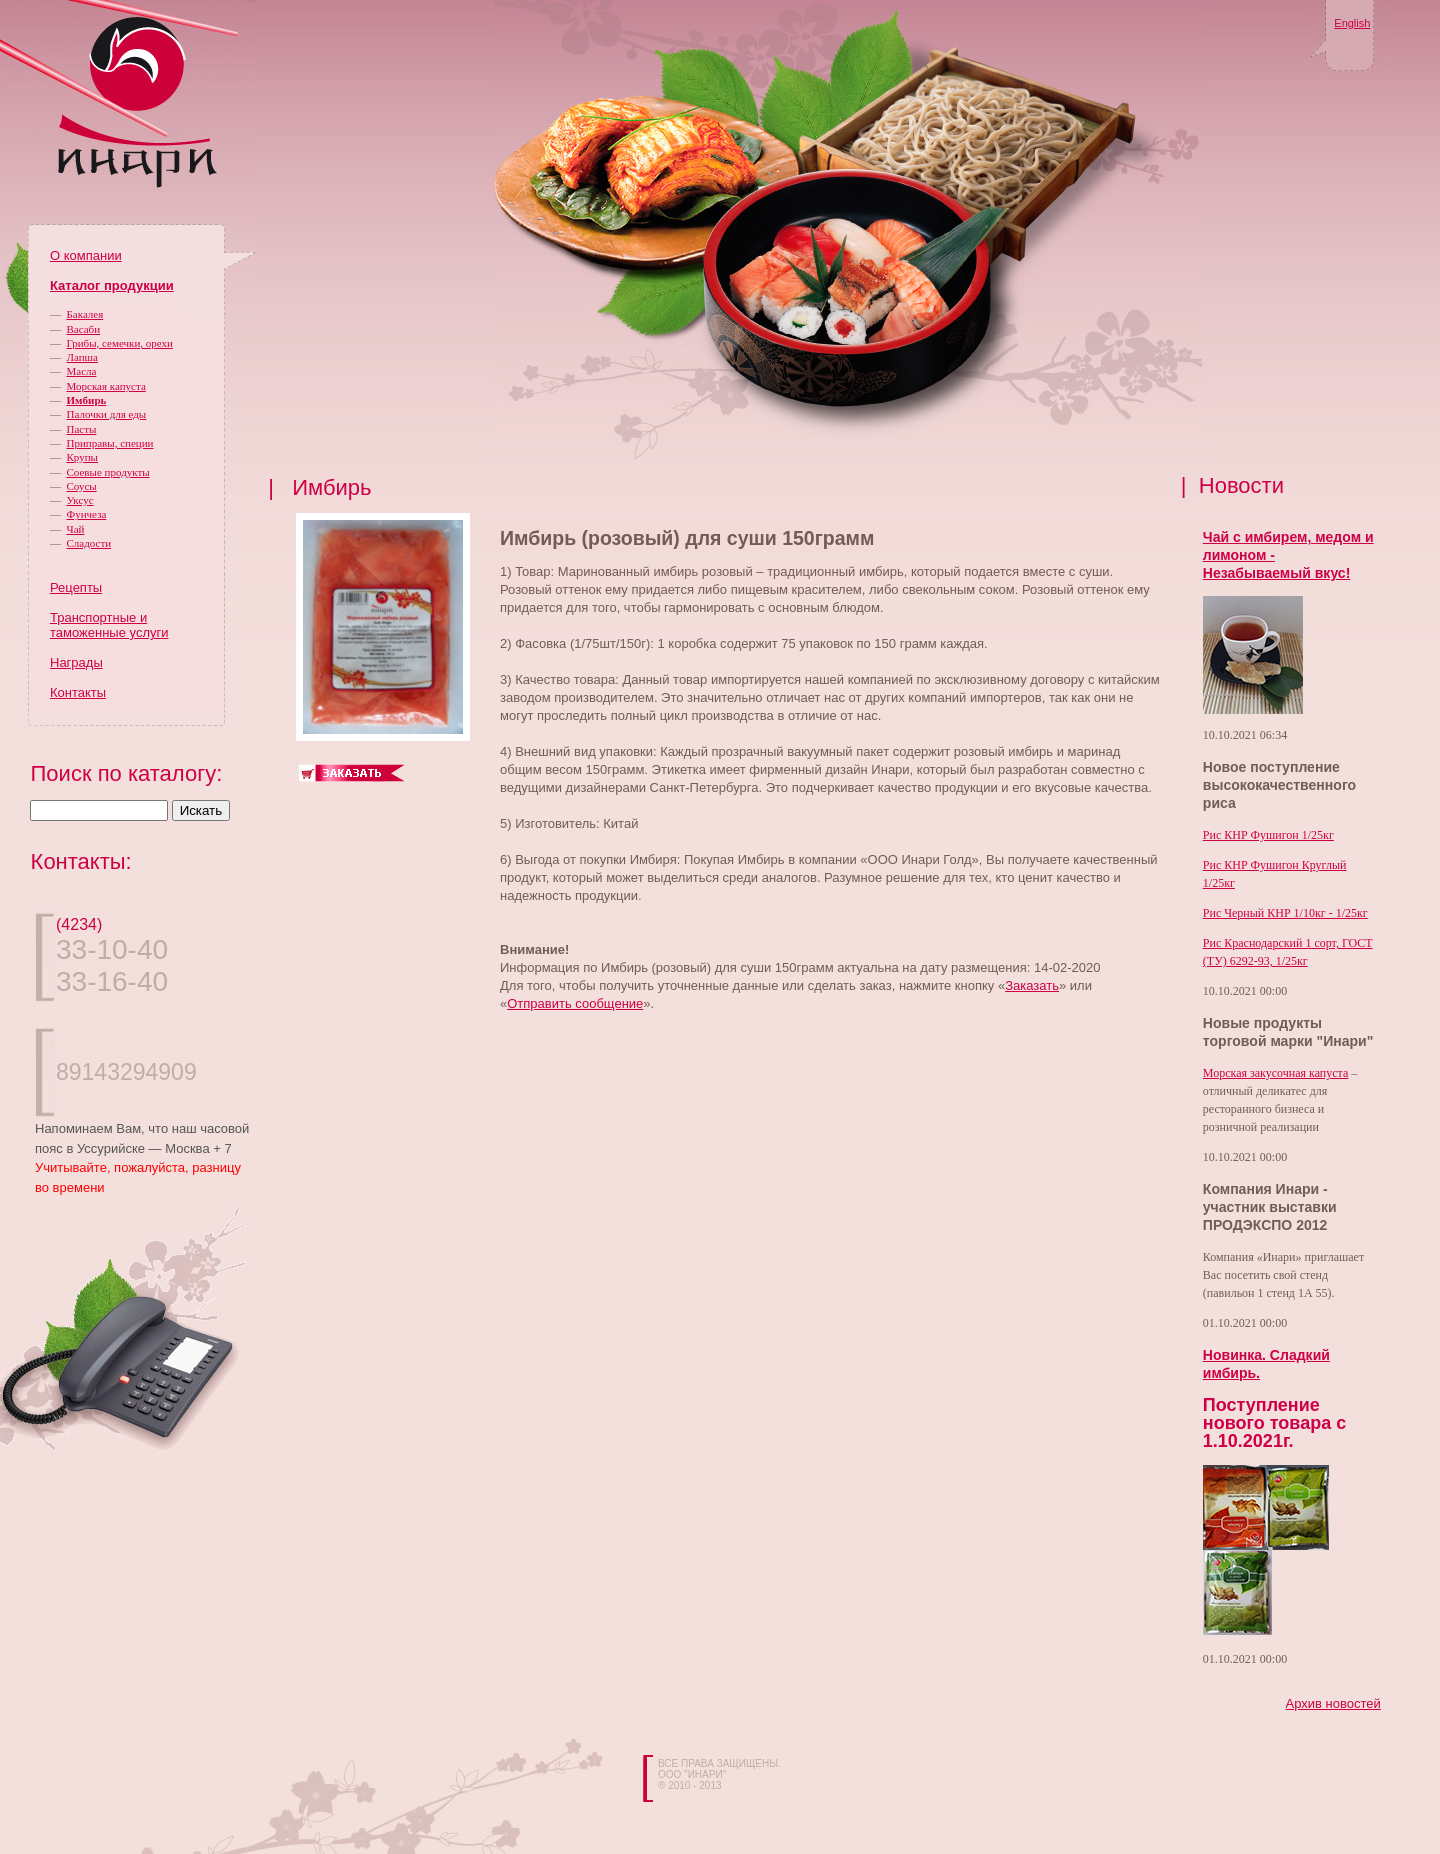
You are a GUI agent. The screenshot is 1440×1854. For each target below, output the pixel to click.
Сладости (89, 543)
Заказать (1032, 985)
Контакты (78, 692)
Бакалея (85, 314)
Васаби (84, 329)
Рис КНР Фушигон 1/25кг (1268, 835)
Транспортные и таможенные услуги (109, 625)
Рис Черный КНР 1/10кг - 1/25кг (1285, 913)
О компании (86, 255)
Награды (76, 662)
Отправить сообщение (575, 1003)
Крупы (82, 457)
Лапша (82, 357)
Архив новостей (1333, 1703)
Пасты (82, 429)
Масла (82, 371)
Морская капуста (106, 386)
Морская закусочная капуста (1276, 1073)
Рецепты (76, 587)
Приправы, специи (110, 443)
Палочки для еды (107, 414)
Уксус (80, 500)
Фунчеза (87, 514)
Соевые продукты (108, 472)
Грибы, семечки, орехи (120, 343)
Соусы (82, 486)
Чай (76, 529)
